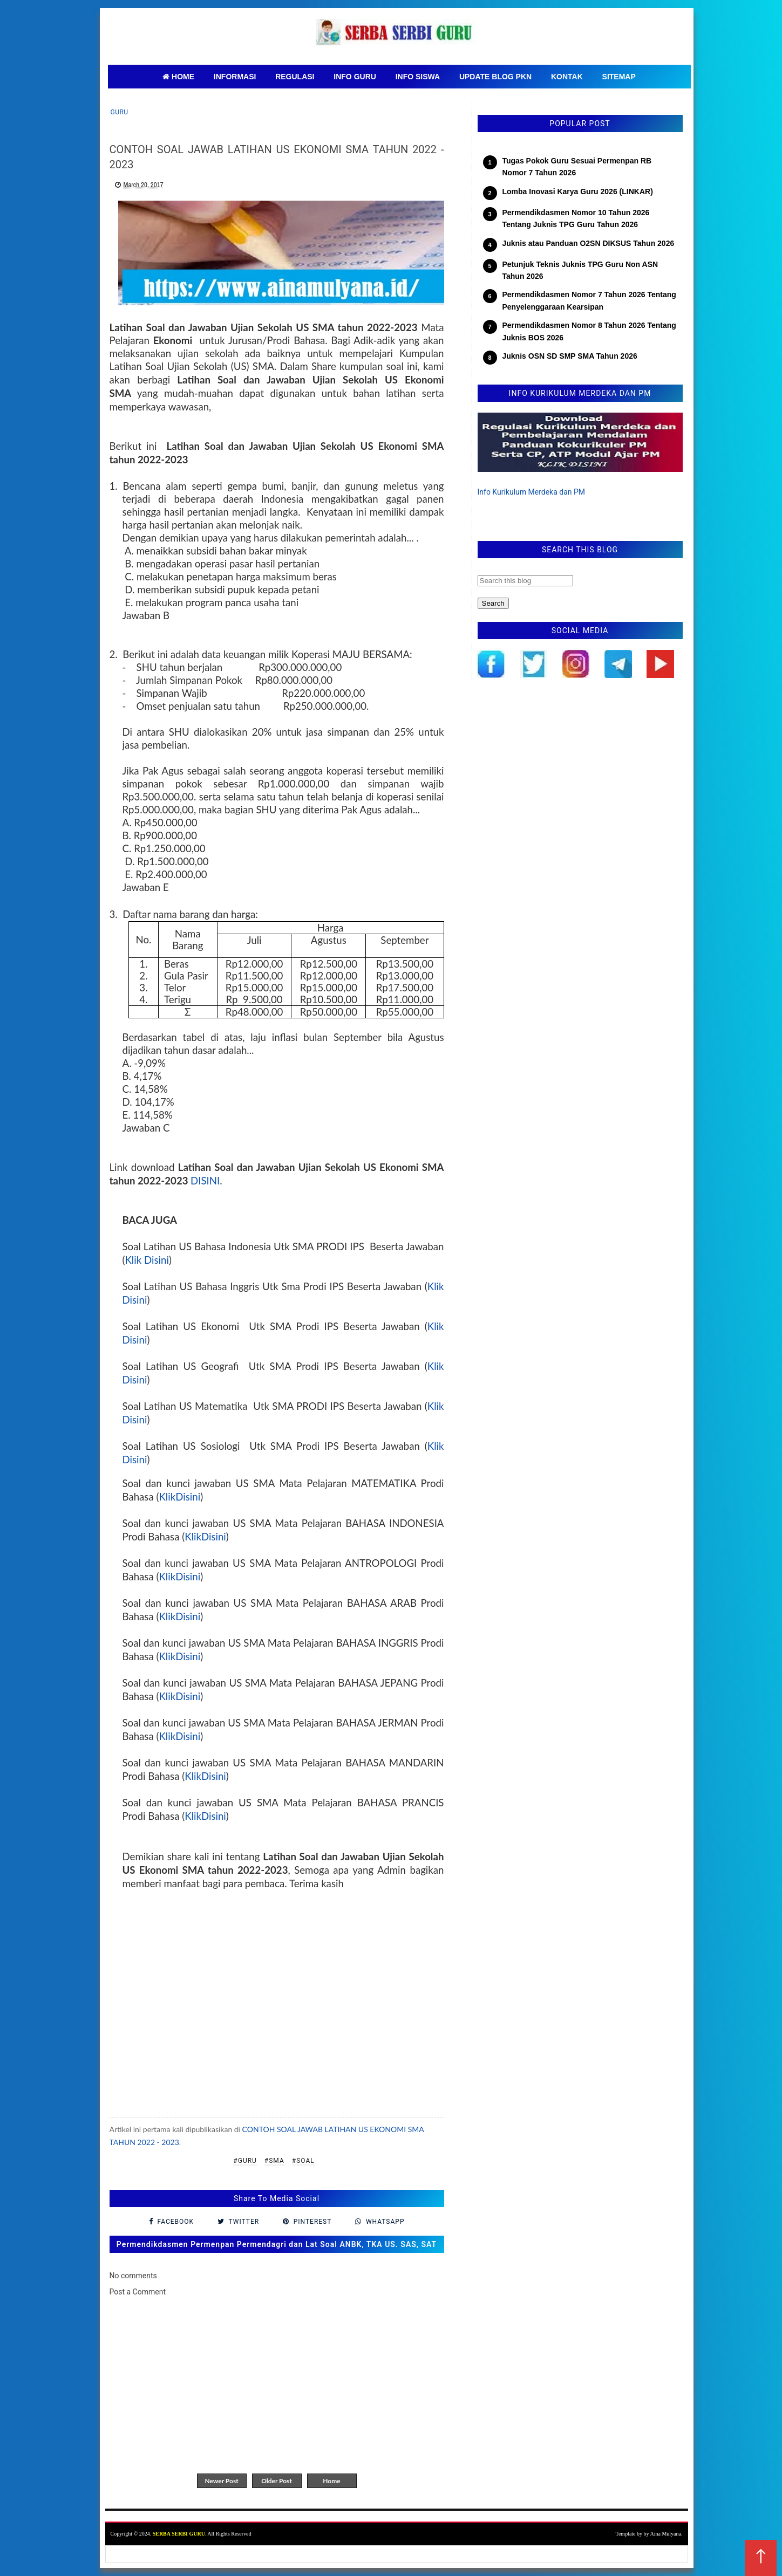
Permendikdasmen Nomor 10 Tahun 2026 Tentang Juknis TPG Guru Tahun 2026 (576, 218)
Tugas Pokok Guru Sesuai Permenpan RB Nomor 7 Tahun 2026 (577, 166)
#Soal (303, 2160)
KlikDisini (179, 1497)
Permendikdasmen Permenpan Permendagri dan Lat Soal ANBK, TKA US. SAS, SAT (277, 2244)
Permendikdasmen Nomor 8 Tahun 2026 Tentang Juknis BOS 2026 (589, 331)
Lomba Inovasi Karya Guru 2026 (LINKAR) (577, 191)
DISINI (205, 1181)
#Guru (245, 2160)
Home (331, 2481)
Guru (119, 112)
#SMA (274, 2160)
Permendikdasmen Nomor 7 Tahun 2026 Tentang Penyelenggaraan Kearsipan (589, 300)
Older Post (276, 2481)
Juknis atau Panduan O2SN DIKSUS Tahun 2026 (588, 243)
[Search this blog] (525, 580)
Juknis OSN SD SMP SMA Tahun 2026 (569, 356)
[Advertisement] (277, 2004)
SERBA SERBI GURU (179, 2534)
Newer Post (221, 2481)
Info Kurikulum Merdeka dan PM (532, 492)
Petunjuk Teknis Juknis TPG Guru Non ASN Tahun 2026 (580, 270)
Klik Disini (146, 1260)
